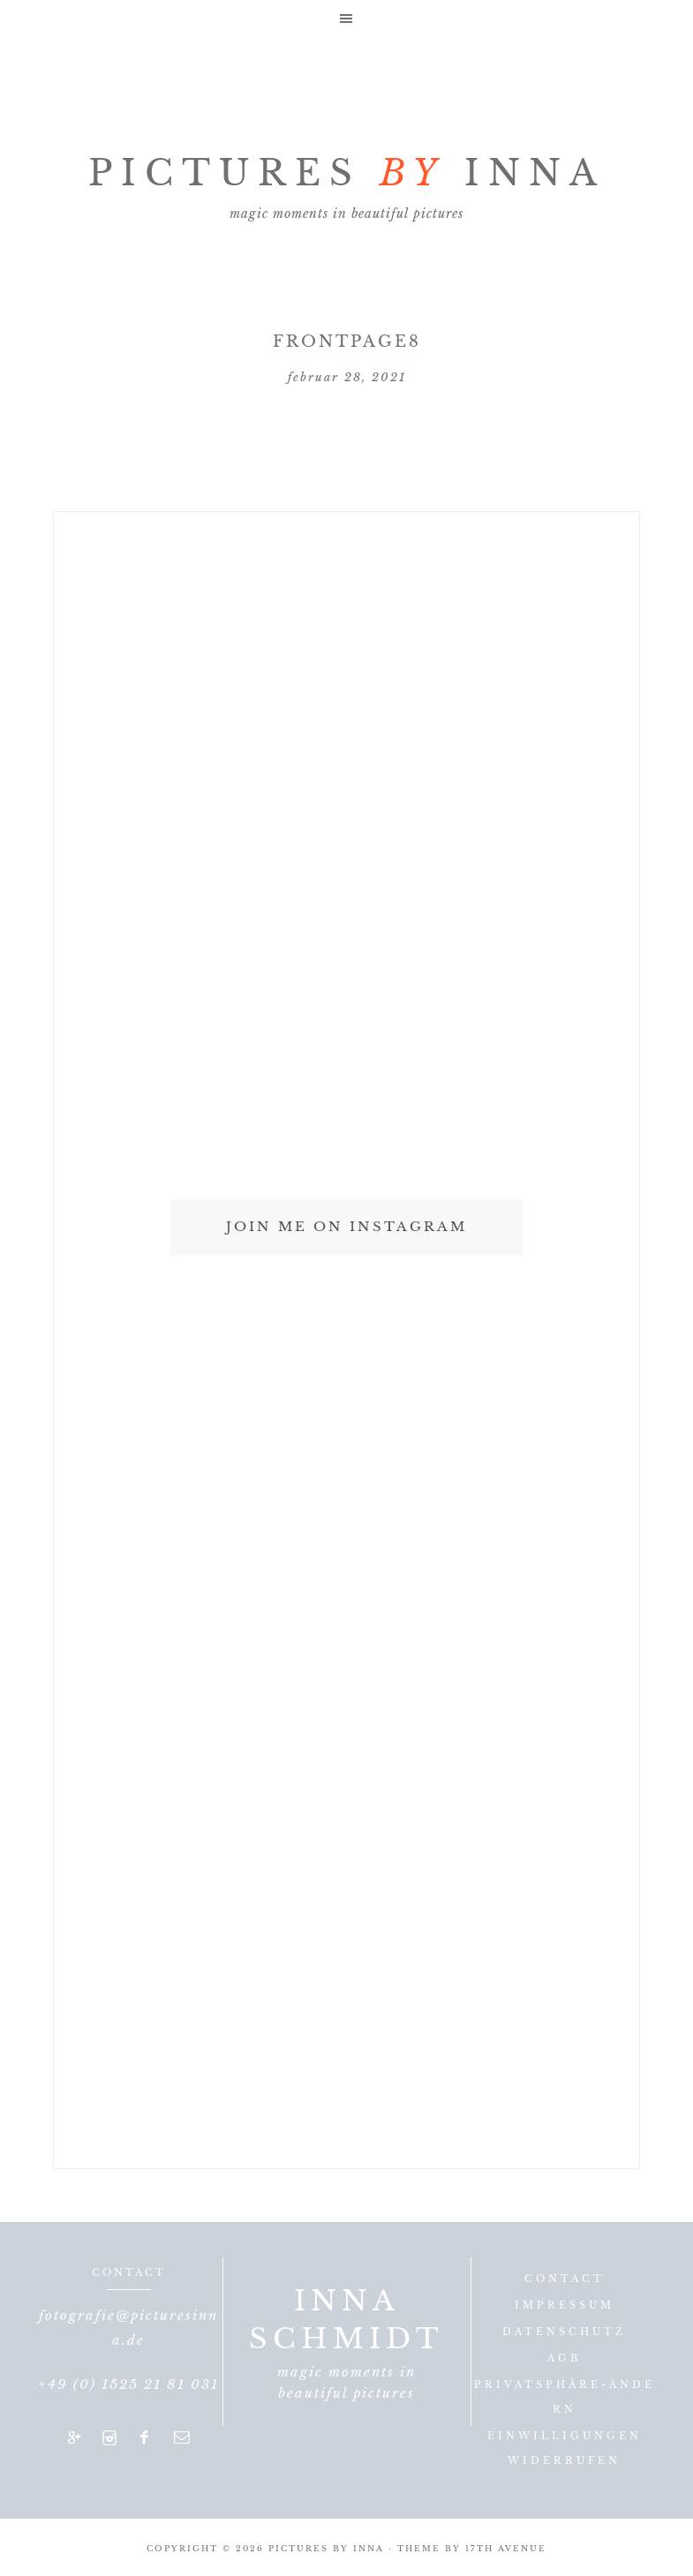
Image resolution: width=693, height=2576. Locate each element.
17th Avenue (505, 2548)
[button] (346, 18)
